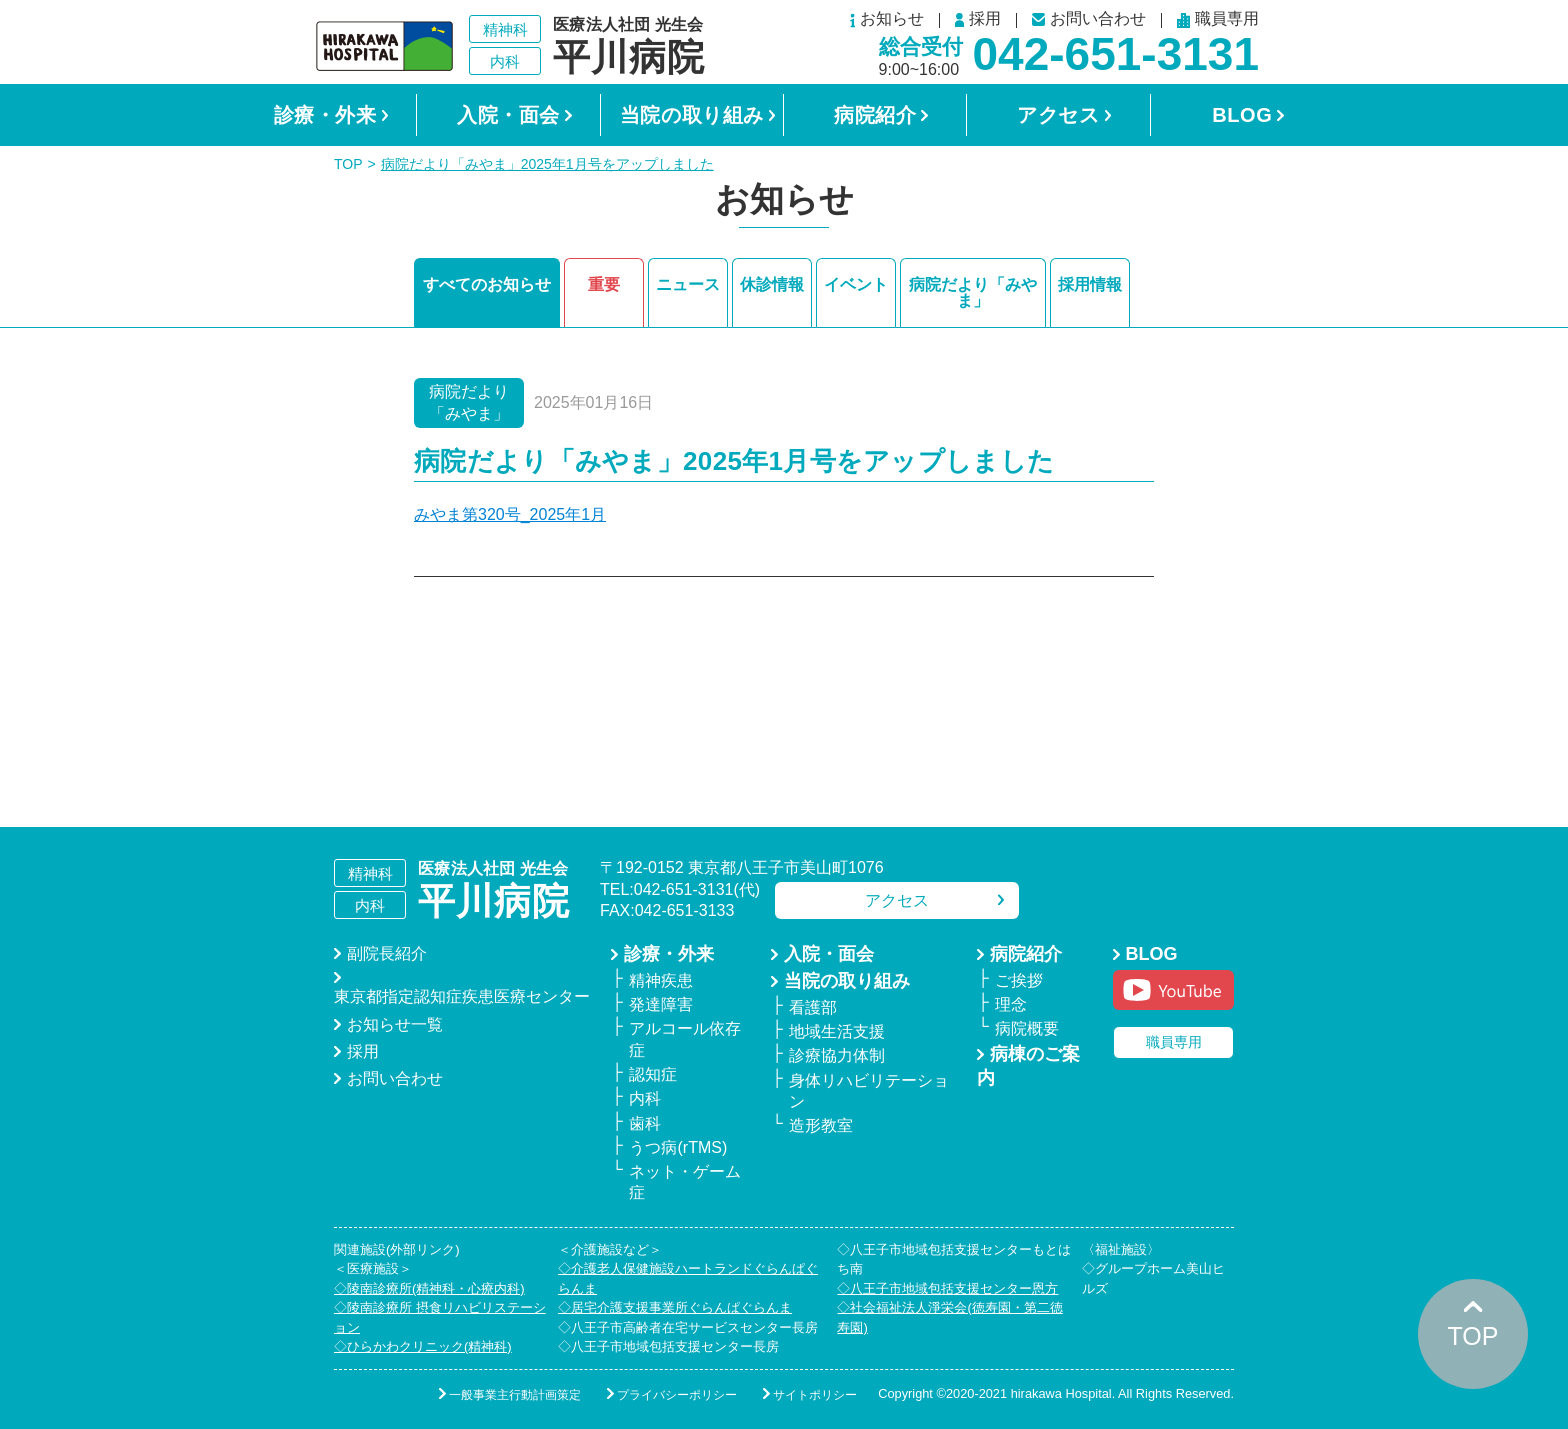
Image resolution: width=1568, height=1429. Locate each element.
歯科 (645, 1123)
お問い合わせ (1089, 19)
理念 (1011, 1004)
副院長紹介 (387, 953)
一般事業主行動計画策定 (515, 1395)
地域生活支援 (837, 1031)
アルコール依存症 (685, 1039)
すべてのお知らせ (487, 284)
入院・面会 (508, 115)
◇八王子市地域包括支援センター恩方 (947, 1288)
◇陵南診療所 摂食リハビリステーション (440, 1317)
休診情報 (772, 284)
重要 (604, 284)
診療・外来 (325, 115)
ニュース (688, 284)
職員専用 (1218, 20)
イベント (856, 284)
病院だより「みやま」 (973, 292)
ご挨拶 (1019, 980)
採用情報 (1090, 284)
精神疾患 (661, 980)
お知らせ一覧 (395, 1024)
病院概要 (1027, 1028)
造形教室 (821, 1125)
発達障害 (661, 1004)
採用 (978, 20)
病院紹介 (875, 115)
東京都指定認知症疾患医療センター (462, 996)
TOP (348, 164)
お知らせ (887, 20)
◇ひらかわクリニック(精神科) (423, 1346)
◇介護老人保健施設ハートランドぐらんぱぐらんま (688, 1278)
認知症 (653, 1074)
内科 (645, 1098)
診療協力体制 (837, 1055)
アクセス (1058, 115)
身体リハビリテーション (869, 1091)
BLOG (1242, 115)
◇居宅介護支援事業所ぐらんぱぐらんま (675, 1307)
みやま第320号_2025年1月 (510, 514)
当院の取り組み (692, 115)
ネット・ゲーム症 (685, 1182)
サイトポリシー (815, 1395)
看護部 (813, 1007)
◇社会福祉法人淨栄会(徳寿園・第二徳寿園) (949, 1317)
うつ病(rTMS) (678, 1147)
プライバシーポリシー (677, 1395)
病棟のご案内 (1028, 1066)
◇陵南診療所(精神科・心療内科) (429, 1288)
